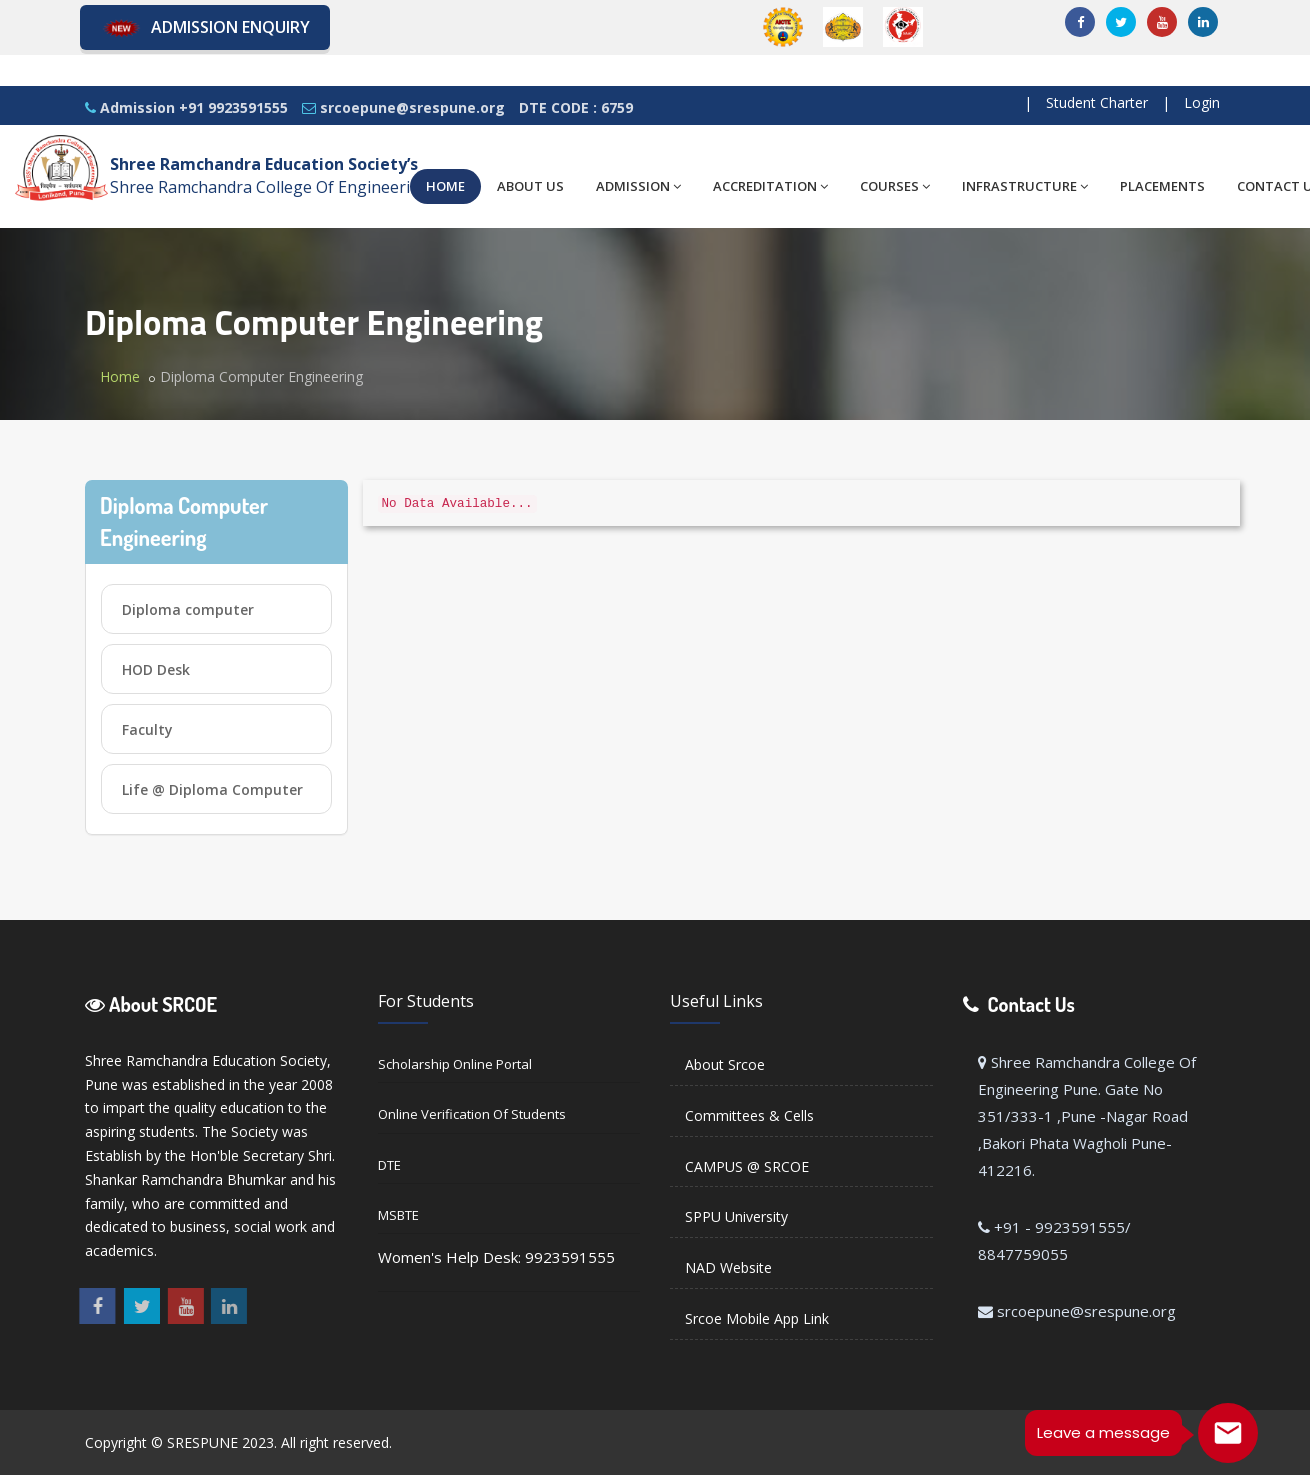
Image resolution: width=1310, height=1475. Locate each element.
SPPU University (736, 1216)
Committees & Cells (749, 1115)
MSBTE (398, 1215)
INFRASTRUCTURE (1025, 186)
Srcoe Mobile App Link (757, 1318)
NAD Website (728, 1267)
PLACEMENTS (1162, 186)
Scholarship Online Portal (455, 1064)
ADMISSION (638, 186)
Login (1202, 102)
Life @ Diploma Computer (212, 789)
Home (120, 376)
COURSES (895, 186)
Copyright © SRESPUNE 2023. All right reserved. (238, 1442)
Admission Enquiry (205, 28)
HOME (445, 186)
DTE (389, 1165)
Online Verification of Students (472, 1114)
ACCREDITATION (770, 186)
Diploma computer (188, 609)
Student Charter (1097, 102)
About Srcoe (725, 1064)
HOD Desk (156, 669)
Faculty (147, 729)
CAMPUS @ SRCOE (747, 1166)
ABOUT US (530, 186)
